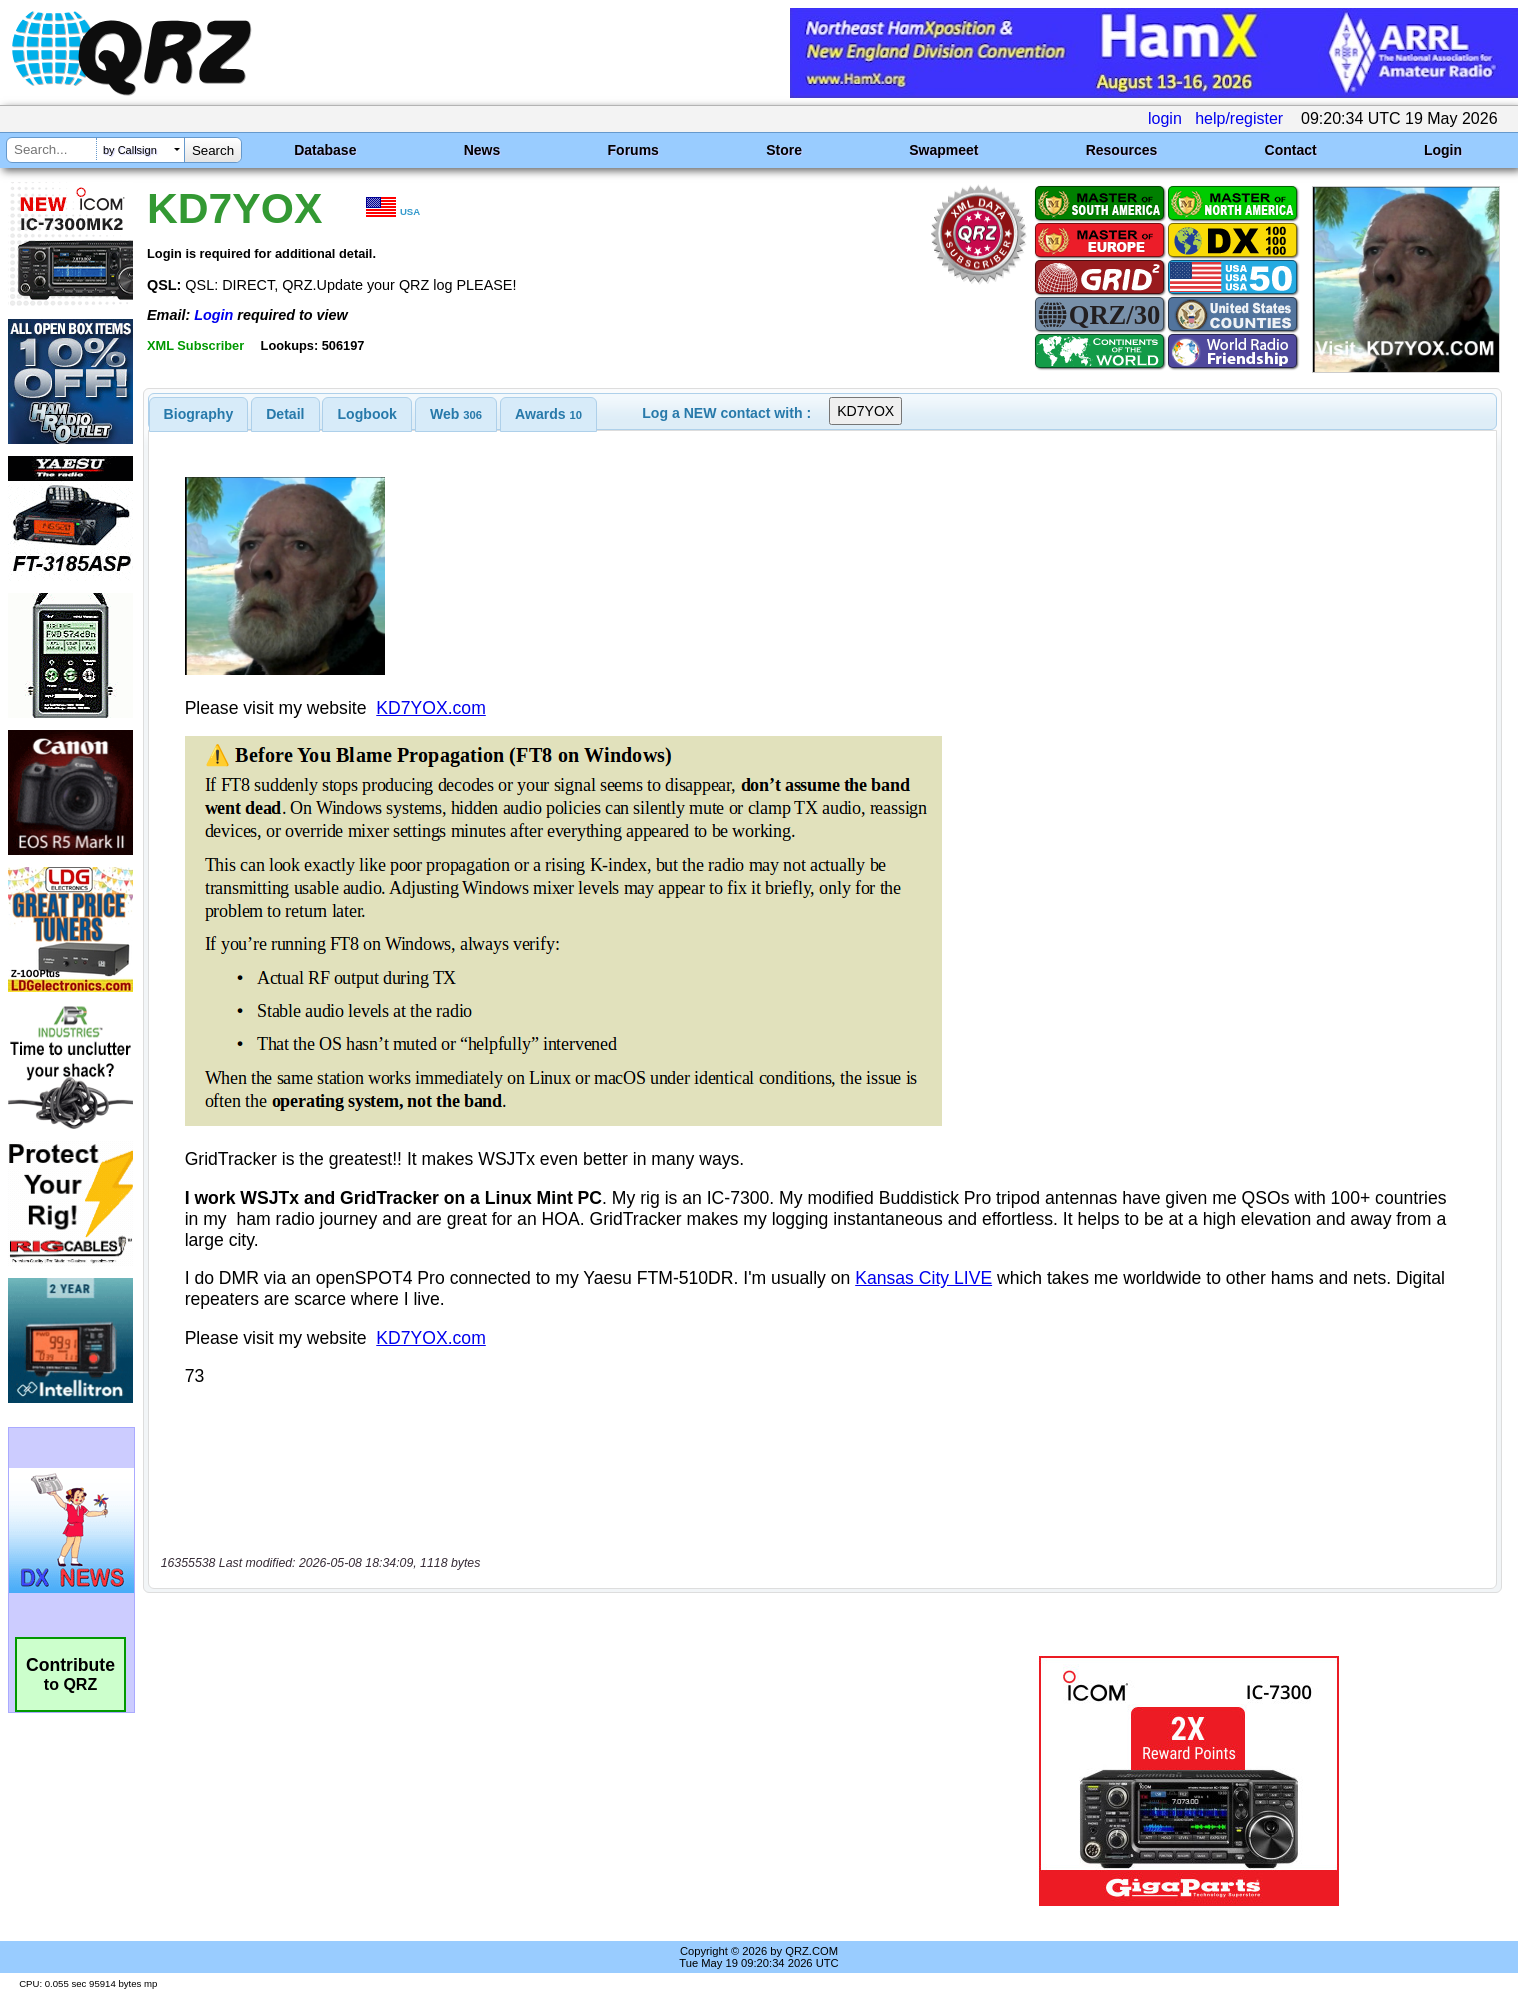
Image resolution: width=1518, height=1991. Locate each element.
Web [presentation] (456, 414)
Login (1443, 150)
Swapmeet (943, 150)
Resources (1122, 150)
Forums (633, 150)
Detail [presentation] (285, 414)
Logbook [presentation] (367, 414)
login (1165, 118)
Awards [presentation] (548, 414)
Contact (1291, 150)
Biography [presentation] (199, 414)
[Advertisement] (526, 1781)
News (482, 150)
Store (784, 150)
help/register (1239, 118)
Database (325, 150)
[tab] (199, 414)
